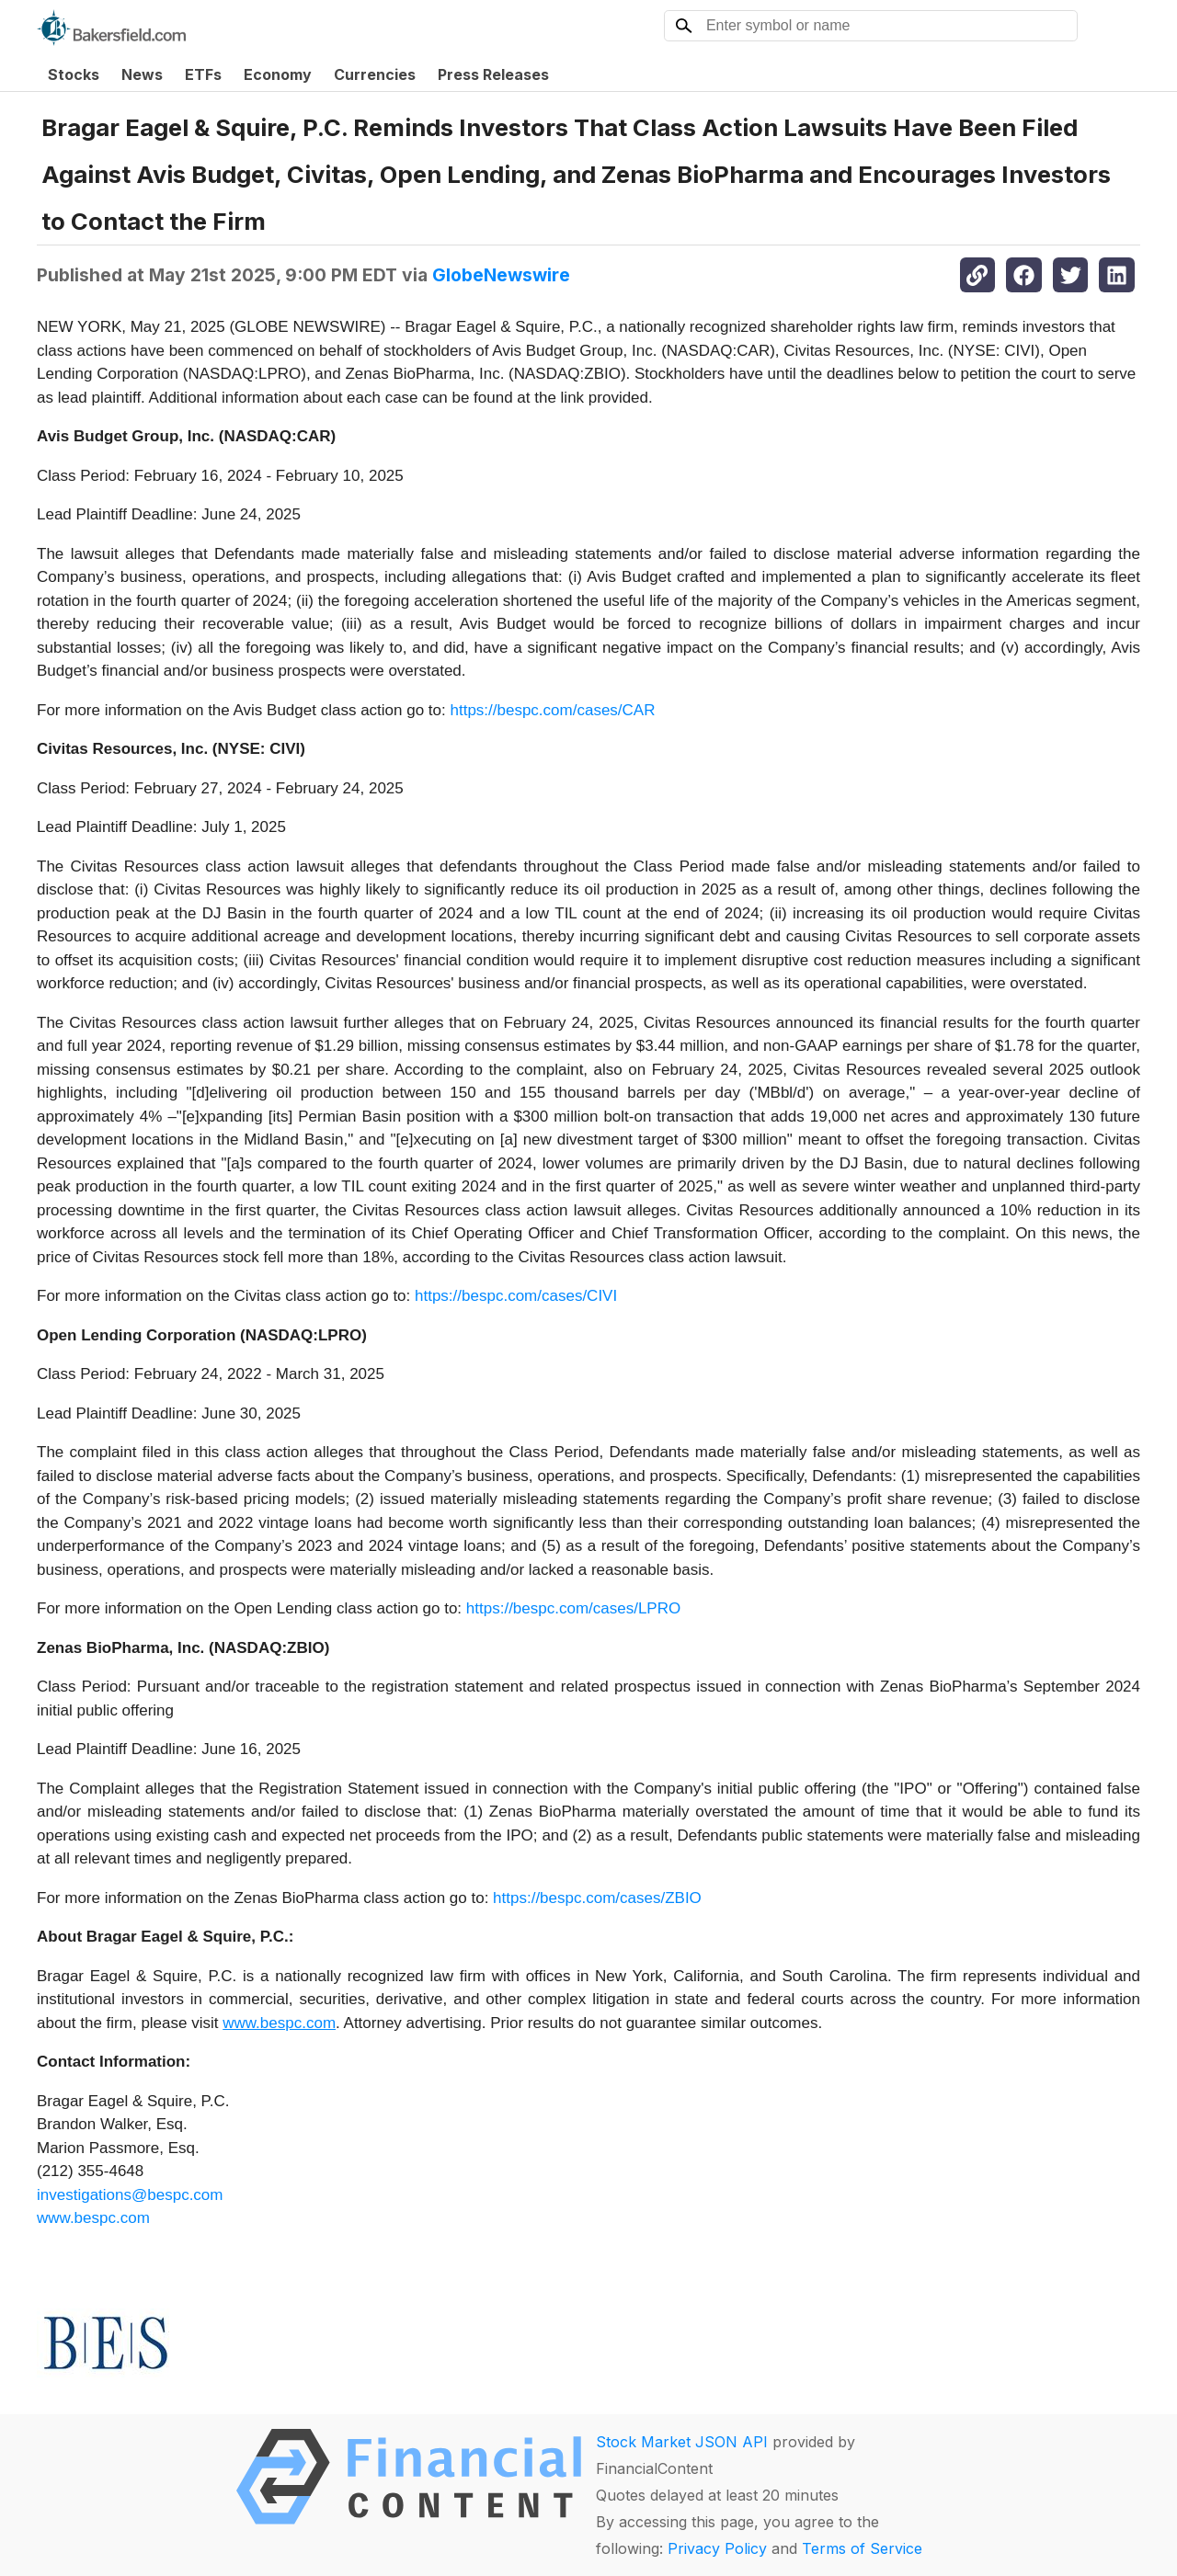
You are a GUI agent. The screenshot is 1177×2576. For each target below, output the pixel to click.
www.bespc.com (93, 2218)
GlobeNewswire (501, 275)
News (142, 74)
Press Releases (493, 74)
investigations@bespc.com (130, 2195)
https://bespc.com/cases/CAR (552, 710)
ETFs (203, 74)
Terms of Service (862, 2548)
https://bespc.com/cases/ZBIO (597, 1898)
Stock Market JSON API (682, 2442)
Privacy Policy (717, 2548)
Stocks (73, 74)
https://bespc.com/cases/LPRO (573, 1608)
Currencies (375, 74)
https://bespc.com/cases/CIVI (516, 1296)
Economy (278, 74)
